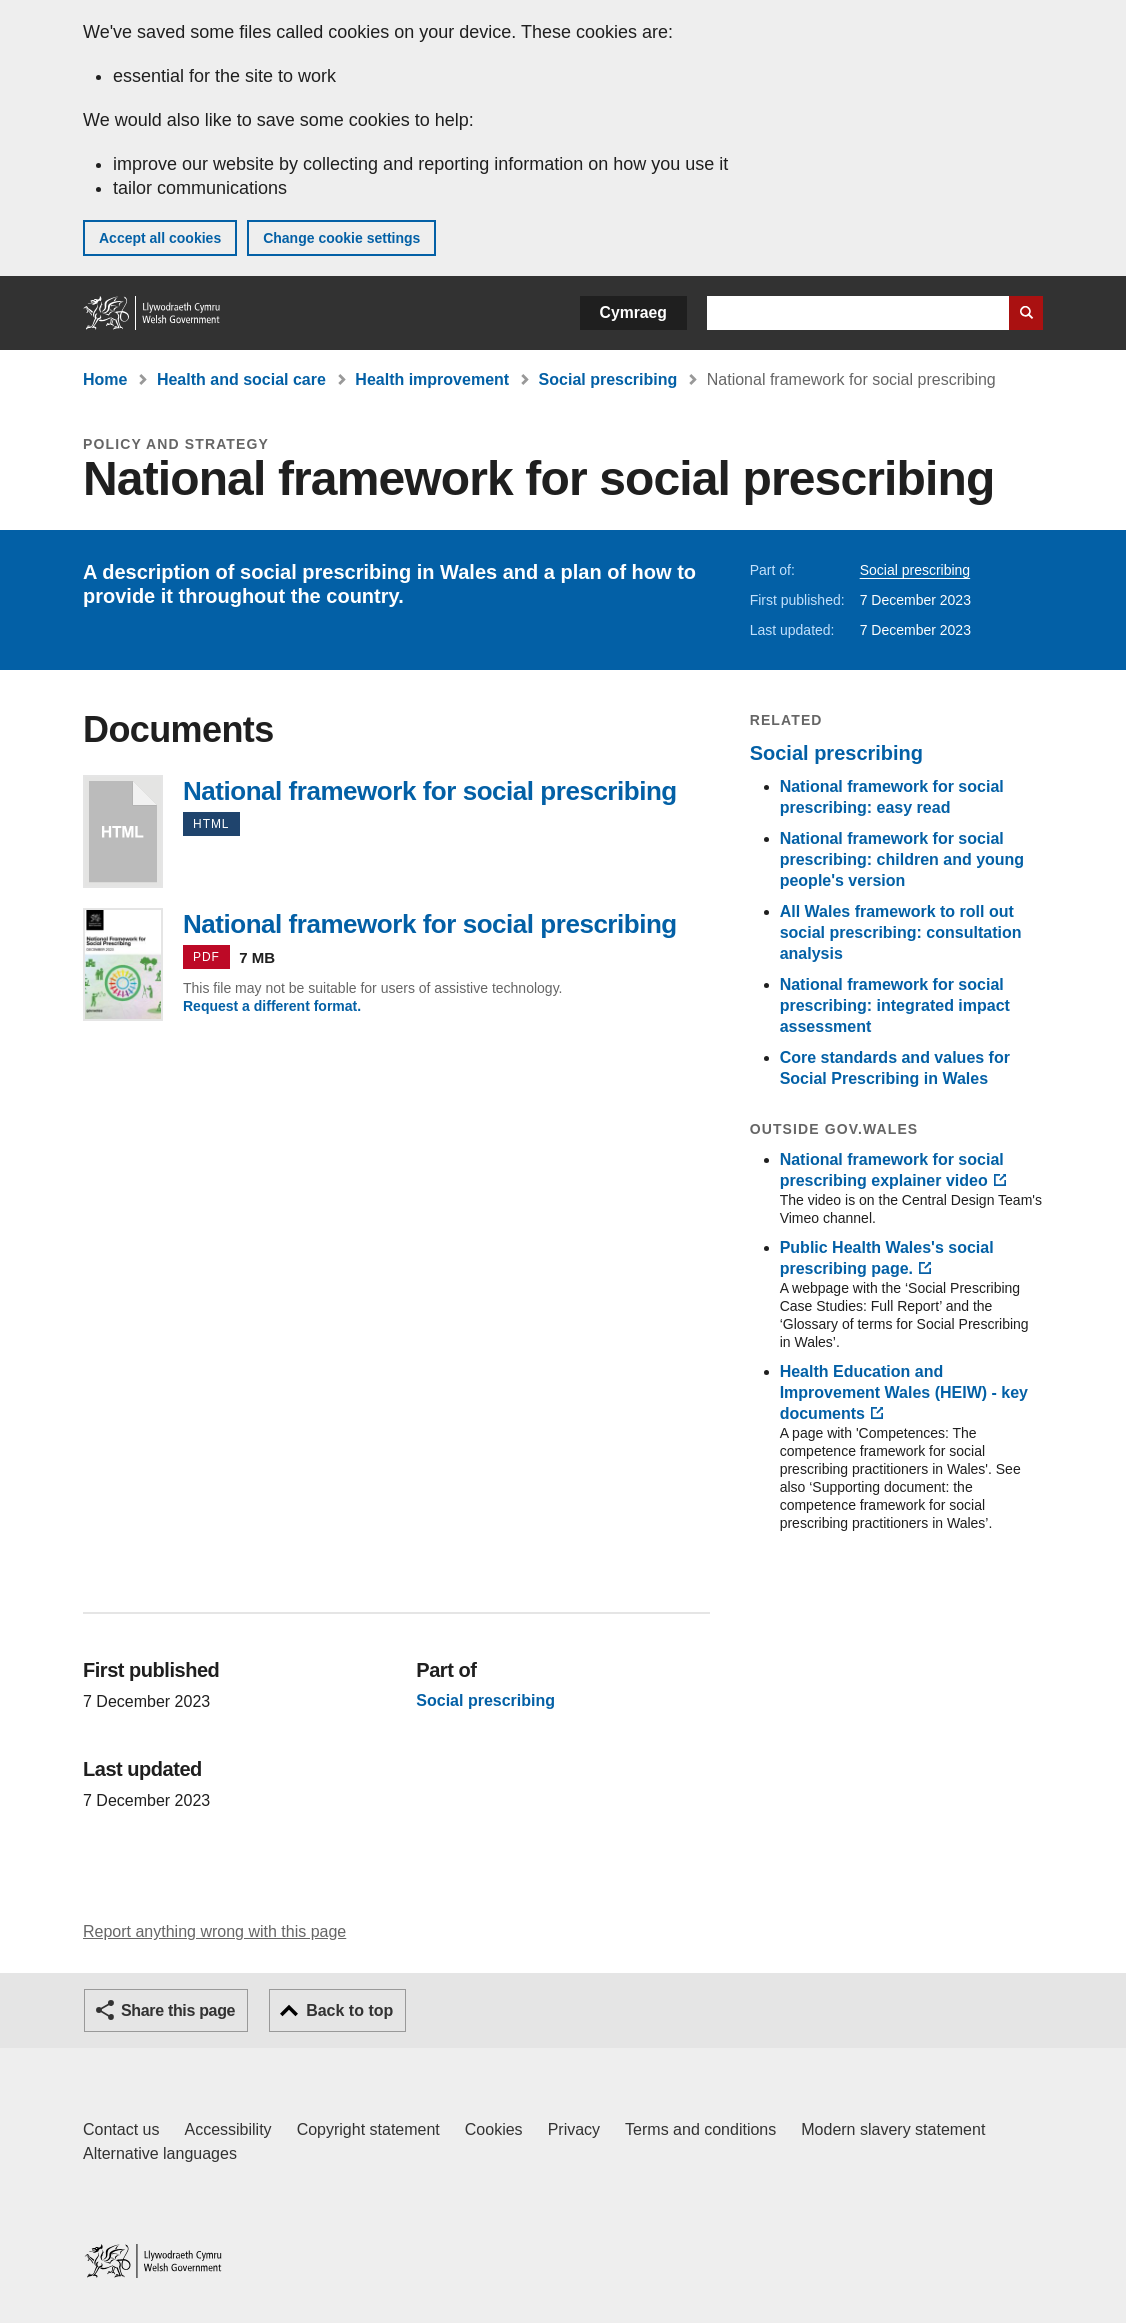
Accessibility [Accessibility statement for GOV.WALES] (227, 2129)
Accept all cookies (160, 238)
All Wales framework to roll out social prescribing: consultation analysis (901, 932)
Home (105, 379)
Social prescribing (608, 379)
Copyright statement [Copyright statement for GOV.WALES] (368, 2129)
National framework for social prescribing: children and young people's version (902, 859)
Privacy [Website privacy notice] (574, 2129)
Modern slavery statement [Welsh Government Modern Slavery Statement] (893, 2129)
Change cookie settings (341, 238)
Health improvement (432, 379)
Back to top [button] (349, 2010)
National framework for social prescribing (123, 831)
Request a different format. (272, 1006)
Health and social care (241, 379)
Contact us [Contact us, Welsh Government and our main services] (121, 2129)
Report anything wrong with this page (214, 1931)
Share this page (178, 2010)
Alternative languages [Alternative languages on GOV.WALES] (160, 2153)
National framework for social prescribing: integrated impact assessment (895, 1005)
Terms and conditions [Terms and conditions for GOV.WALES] (700, 2129)
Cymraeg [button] (633, 312)
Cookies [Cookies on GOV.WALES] (494, 2129)
